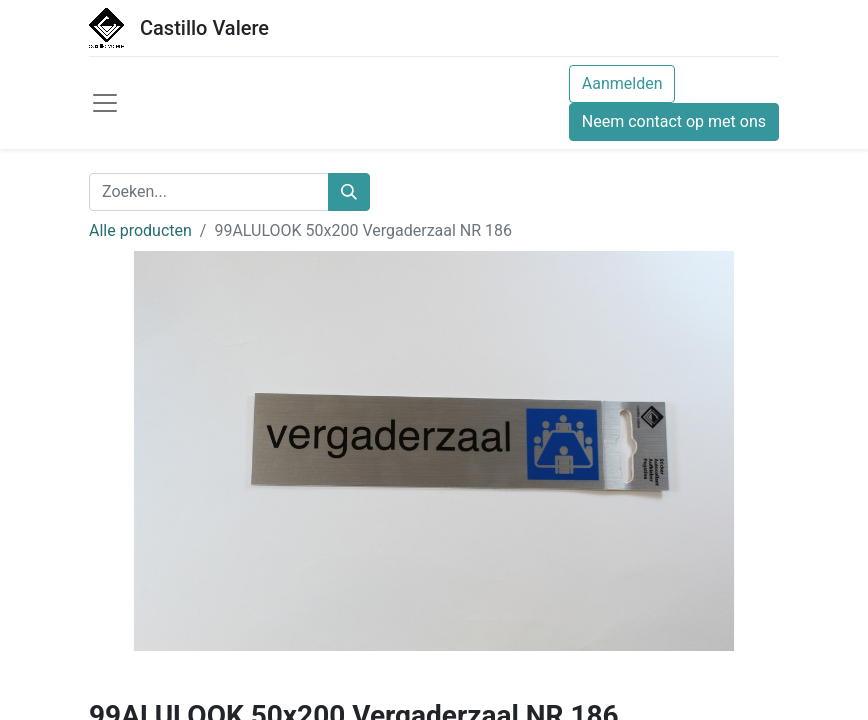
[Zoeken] (349, 192)
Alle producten (140, 230)
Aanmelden (622, 83)
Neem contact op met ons (674, 121)
